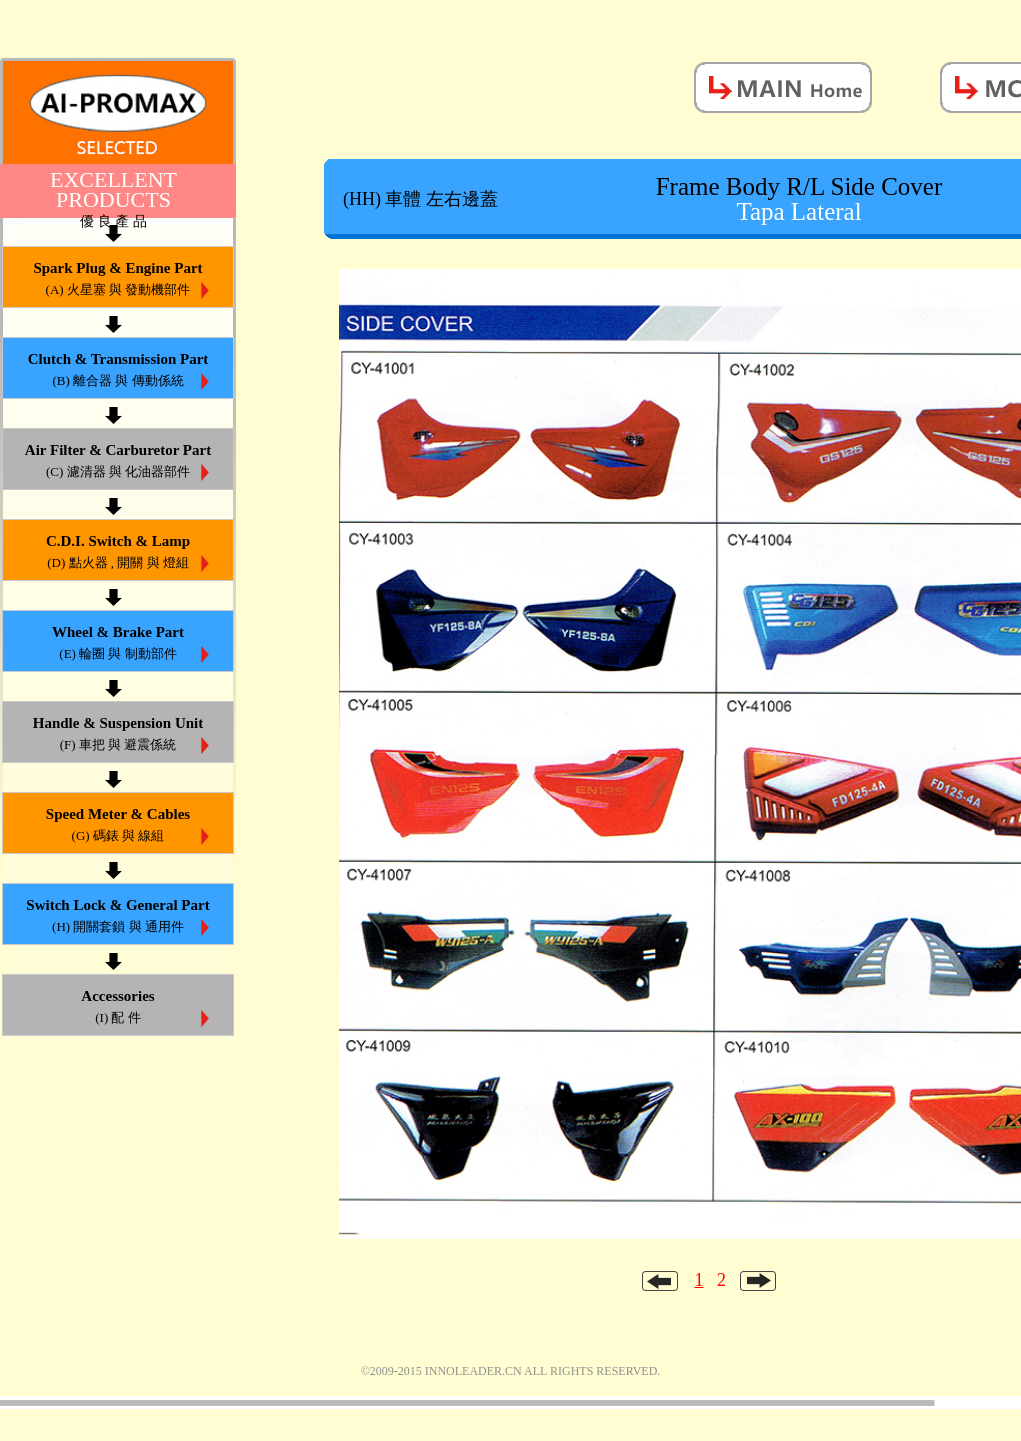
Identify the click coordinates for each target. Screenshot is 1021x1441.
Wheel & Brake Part (118, 644)
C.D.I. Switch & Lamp (118, 553)
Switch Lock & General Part (118, 917)
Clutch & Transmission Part (118, 371)
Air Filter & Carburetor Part (118, 462)
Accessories (118, 1008)
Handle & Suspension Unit (118, 735)
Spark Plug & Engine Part (118, 280)
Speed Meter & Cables (118, 826)
